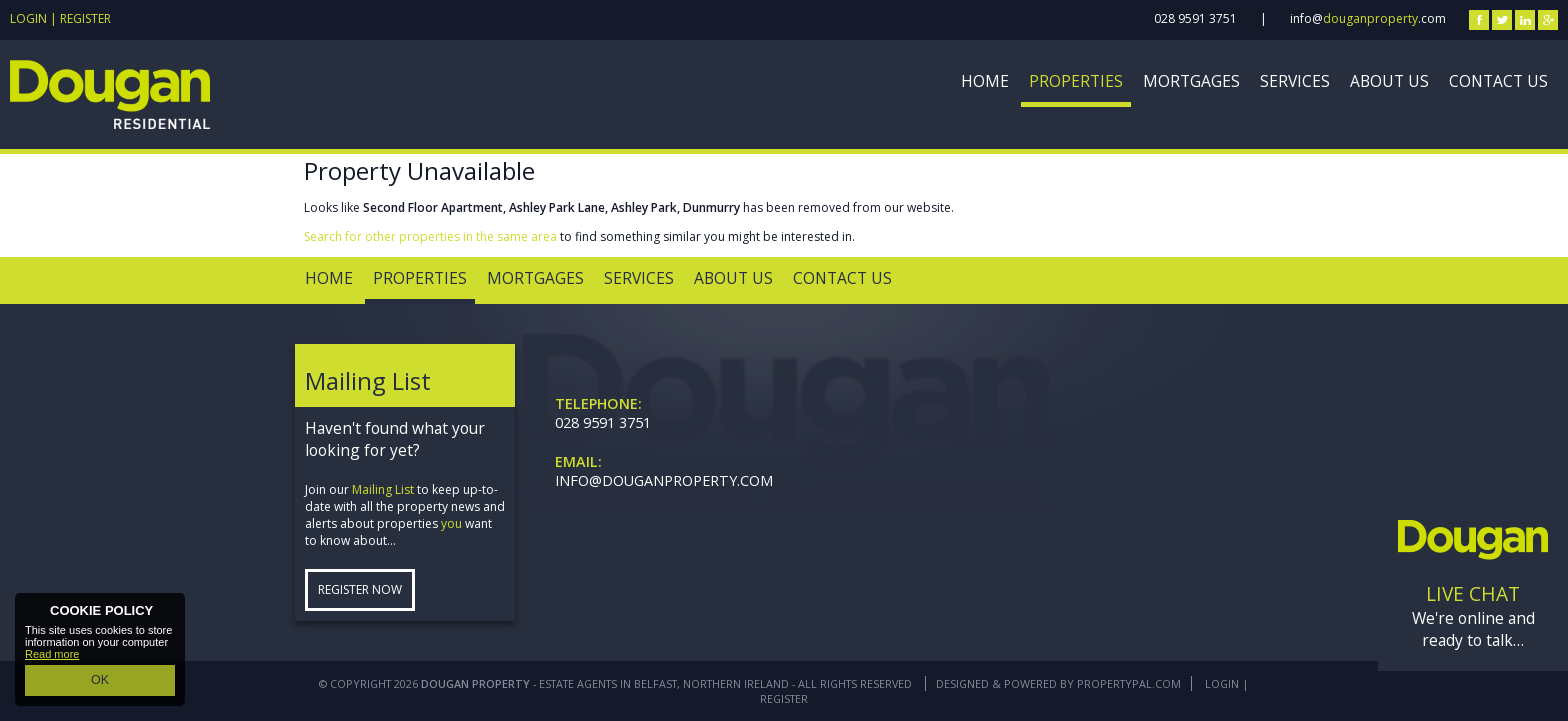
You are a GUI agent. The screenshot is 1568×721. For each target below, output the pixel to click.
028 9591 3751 (1195, 18)
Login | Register (60, 18)
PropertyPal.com (1129, 683)
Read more (52, 658)
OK (100, 682)
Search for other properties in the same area (430, 236)
